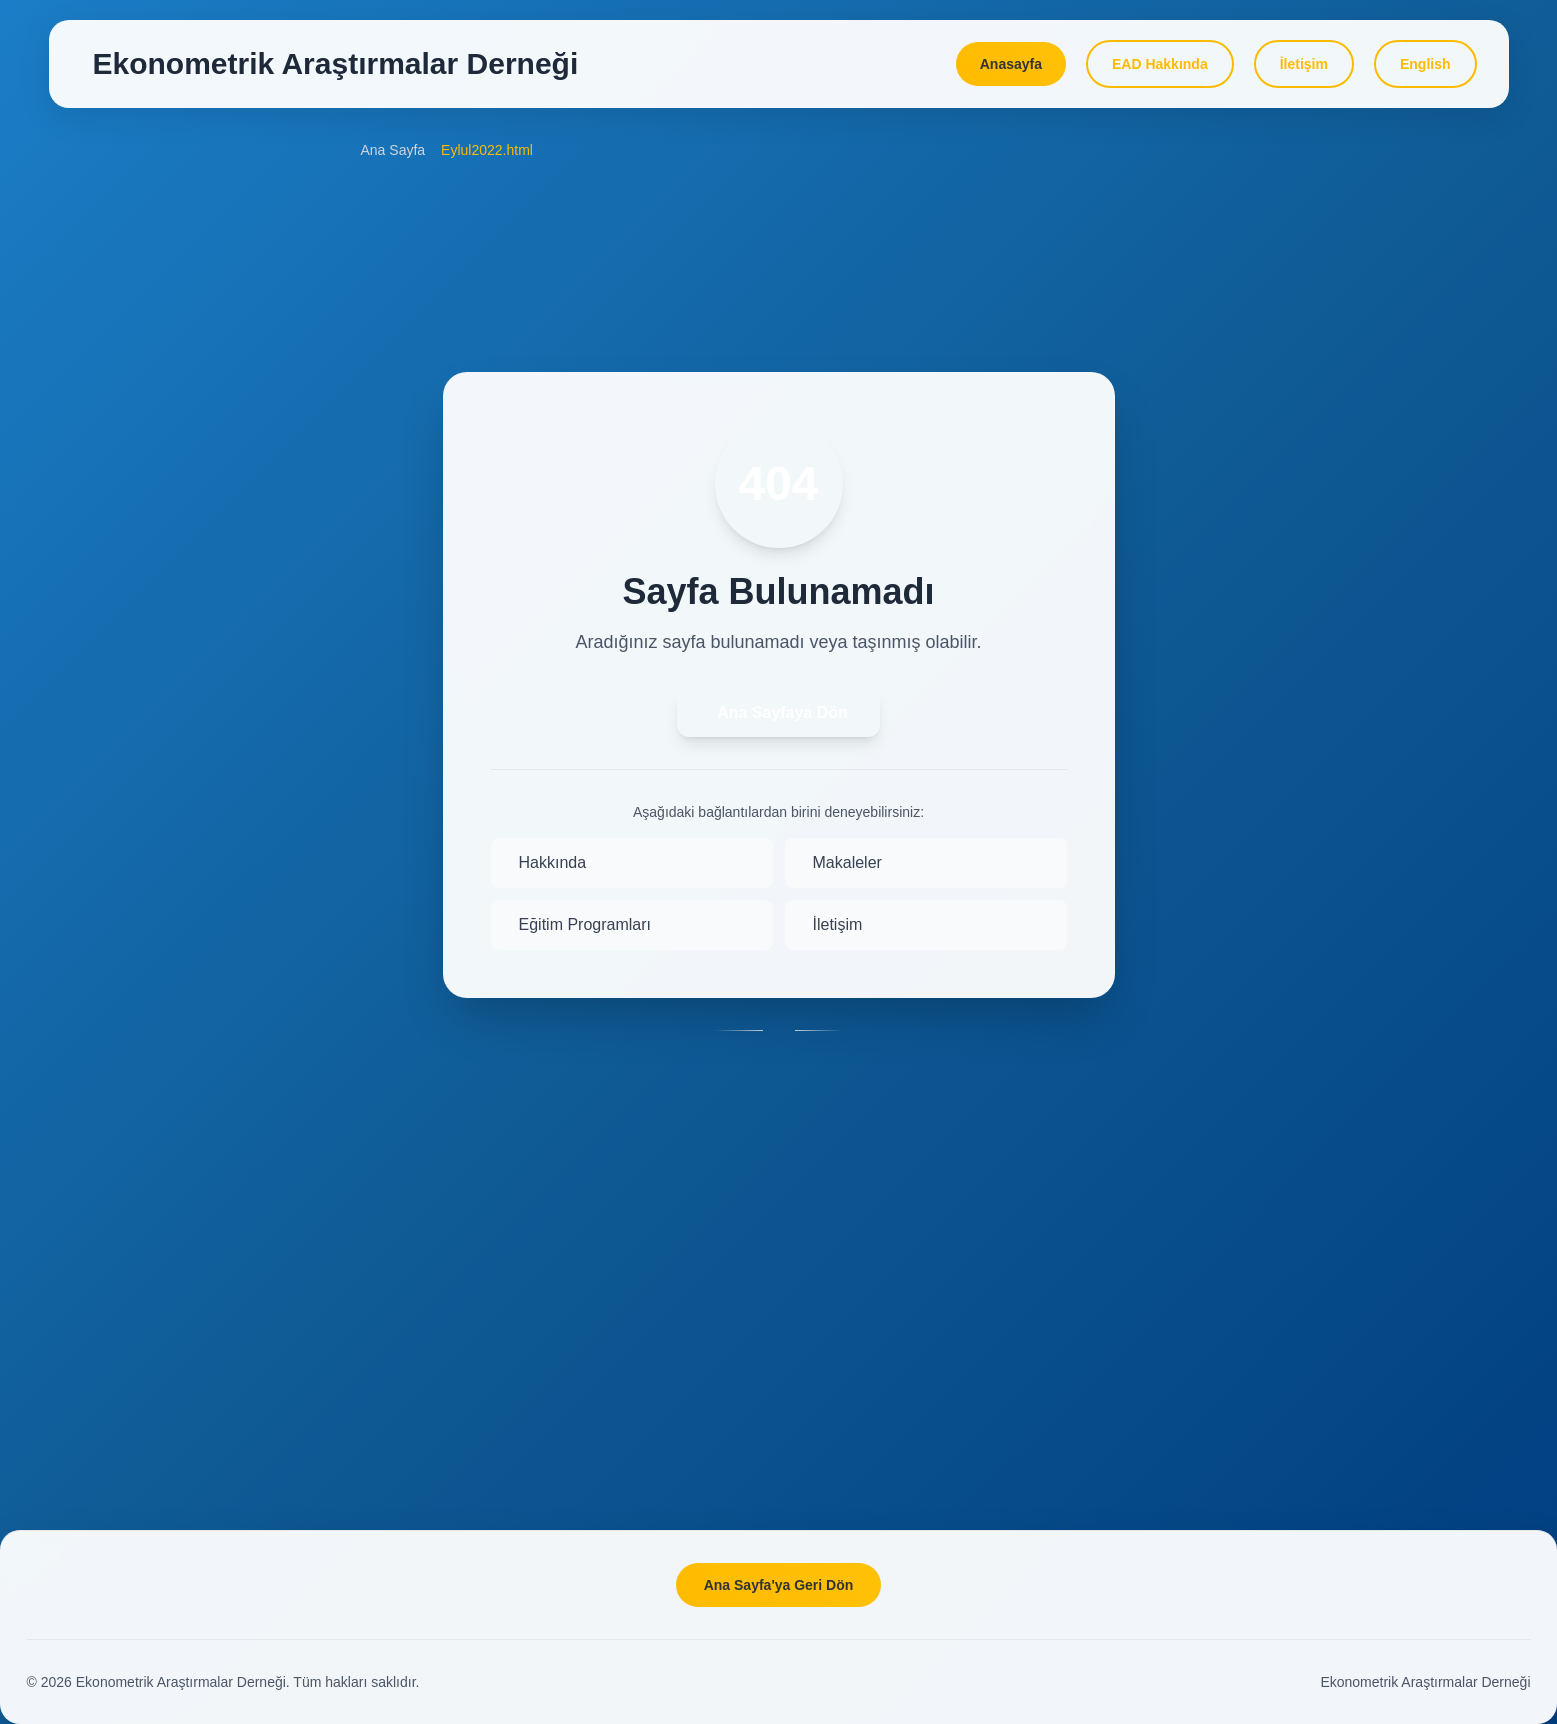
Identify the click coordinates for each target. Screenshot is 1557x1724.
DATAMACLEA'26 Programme (1343, 321)
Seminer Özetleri (1301, 1090)
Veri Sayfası (1286, 898)
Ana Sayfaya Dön (782, 712)
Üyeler (101, 1000)
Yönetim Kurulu (129, 953)
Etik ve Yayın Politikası (151, 728)
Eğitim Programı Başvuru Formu (1349, 513)
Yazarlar (106, 635)
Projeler (1273, 752)
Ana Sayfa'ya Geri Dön (779, 1585)
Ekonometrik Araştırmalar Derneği (1425, 1682)
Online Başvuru (129, 450)
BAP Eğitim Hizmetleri (1317, 606)
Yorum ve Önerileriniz (1315, 1329)
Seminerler (1283, 1043)
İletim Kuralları (125, 403)
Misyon (103, 861)
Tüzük (100, 907)
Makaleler (111, 496)
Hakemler (111, 682)
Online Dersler (1293, 560)
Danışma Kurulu (131, 589)
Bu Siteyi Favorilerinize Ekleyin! (1346, 1282)
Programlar (1283, 467)
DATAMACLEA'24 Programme (1343, 228)
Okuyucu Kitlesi (129, 357)
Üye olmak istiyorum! (1314, 1235)
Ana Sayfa (393, 150)
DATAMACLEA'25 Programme (1343, 274)
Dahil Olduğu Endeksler (154, 543)
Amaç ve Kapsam (136, 311)
